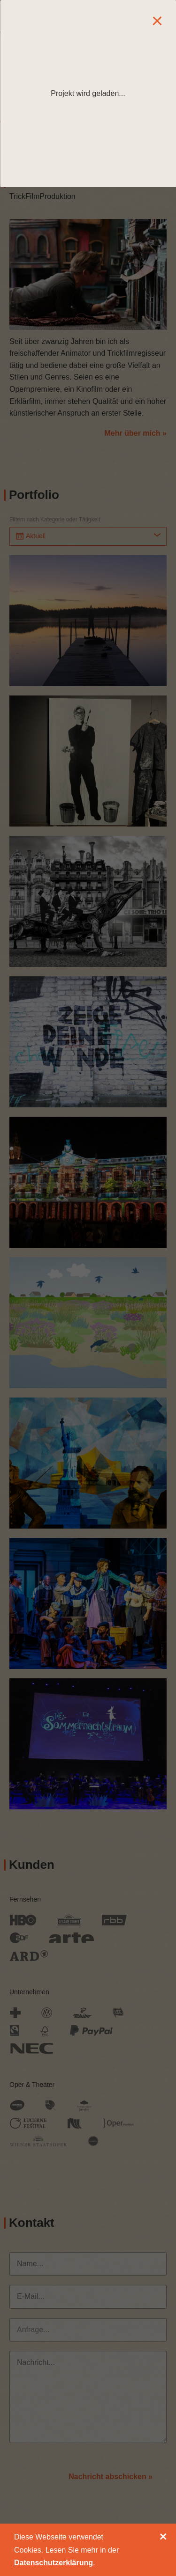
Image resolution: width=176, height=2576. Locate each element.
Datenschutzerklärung (53, 2563)
